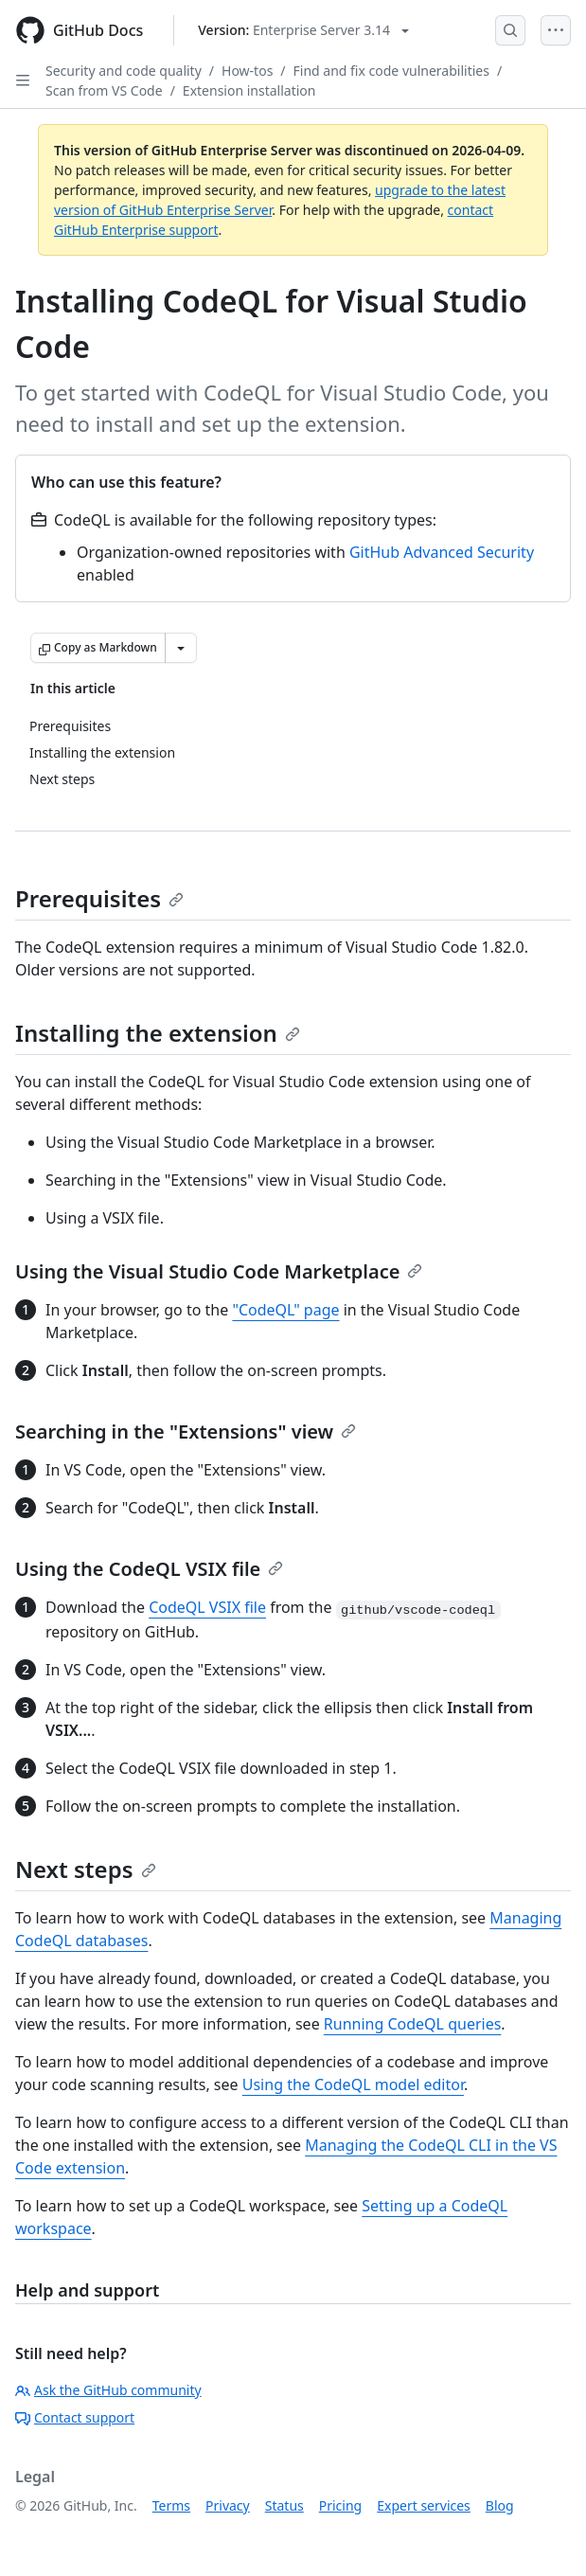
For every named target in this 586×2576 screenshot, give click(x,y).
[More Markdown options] (181, 648)
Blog (500, 2505)
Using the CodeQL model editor (353, 2084)
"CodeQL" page (285, 1309)
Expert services (424, 2505)
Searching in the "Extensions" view (185, 1431)
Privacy (227, 2505)
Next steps (85, 1869)
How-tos (247, 71)
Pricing (340, 2505)
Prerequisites (99, 898)
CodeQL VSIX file (207, 1607)
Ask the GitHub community (108, 2390)
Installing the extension (157, 1032)
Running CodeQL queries (413, 2023)
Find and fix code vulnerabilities (391, 71)
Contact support (74, 2417)
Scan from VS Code (104, 90)
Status (284, 2505)
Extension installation (249, 90)
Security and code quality (123, 71)
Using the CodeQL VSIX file (149, 1569)
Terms (171, 2505)
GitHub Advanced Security (441, 552)
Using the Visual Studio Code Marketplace (218, 1271)
